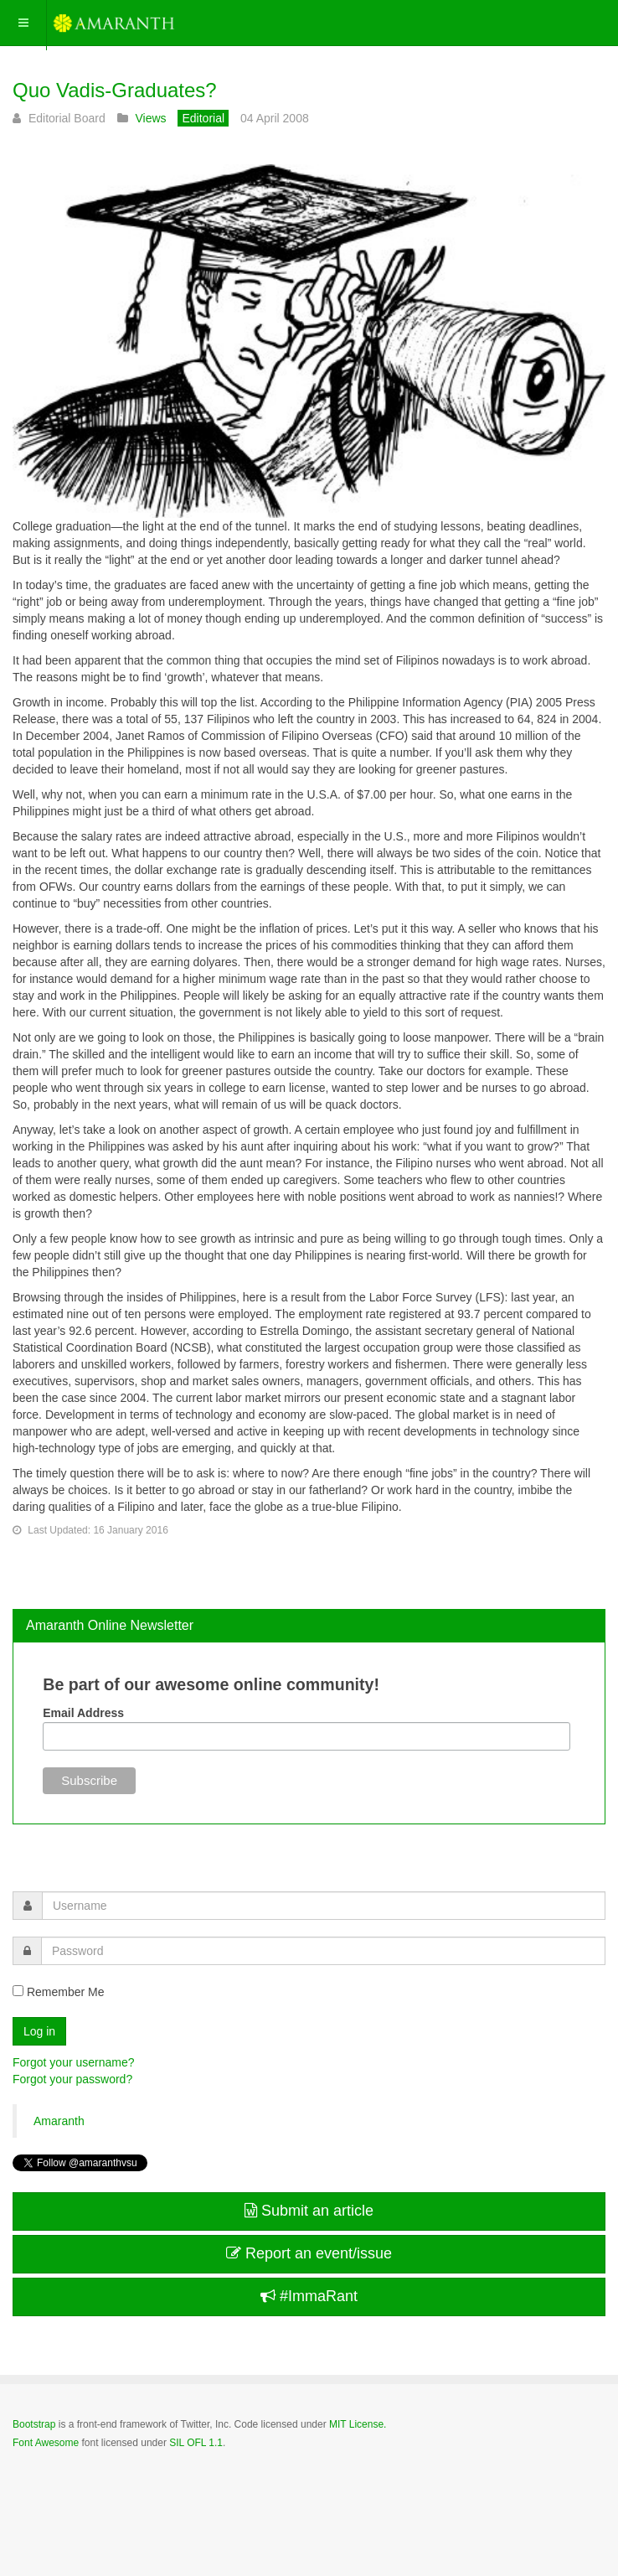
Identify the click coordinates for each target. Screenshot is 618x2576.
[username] (323, 1905)
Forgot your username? (74, 2062)
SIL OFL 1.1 (196, 2443)
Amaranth (59, 2121)
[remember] (18, 1990)
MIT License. (357, 2424)
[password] (323, 1951)
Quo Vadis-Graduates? (115, 90)
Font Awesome (46, 2443)
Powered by (89, 2488)
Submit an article (309, 2210)
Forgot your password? (72, 2079)
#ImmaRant (309, 2296)
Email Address (83, 1713)
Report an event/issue (309, 2253)
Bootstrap (34, 2424)
